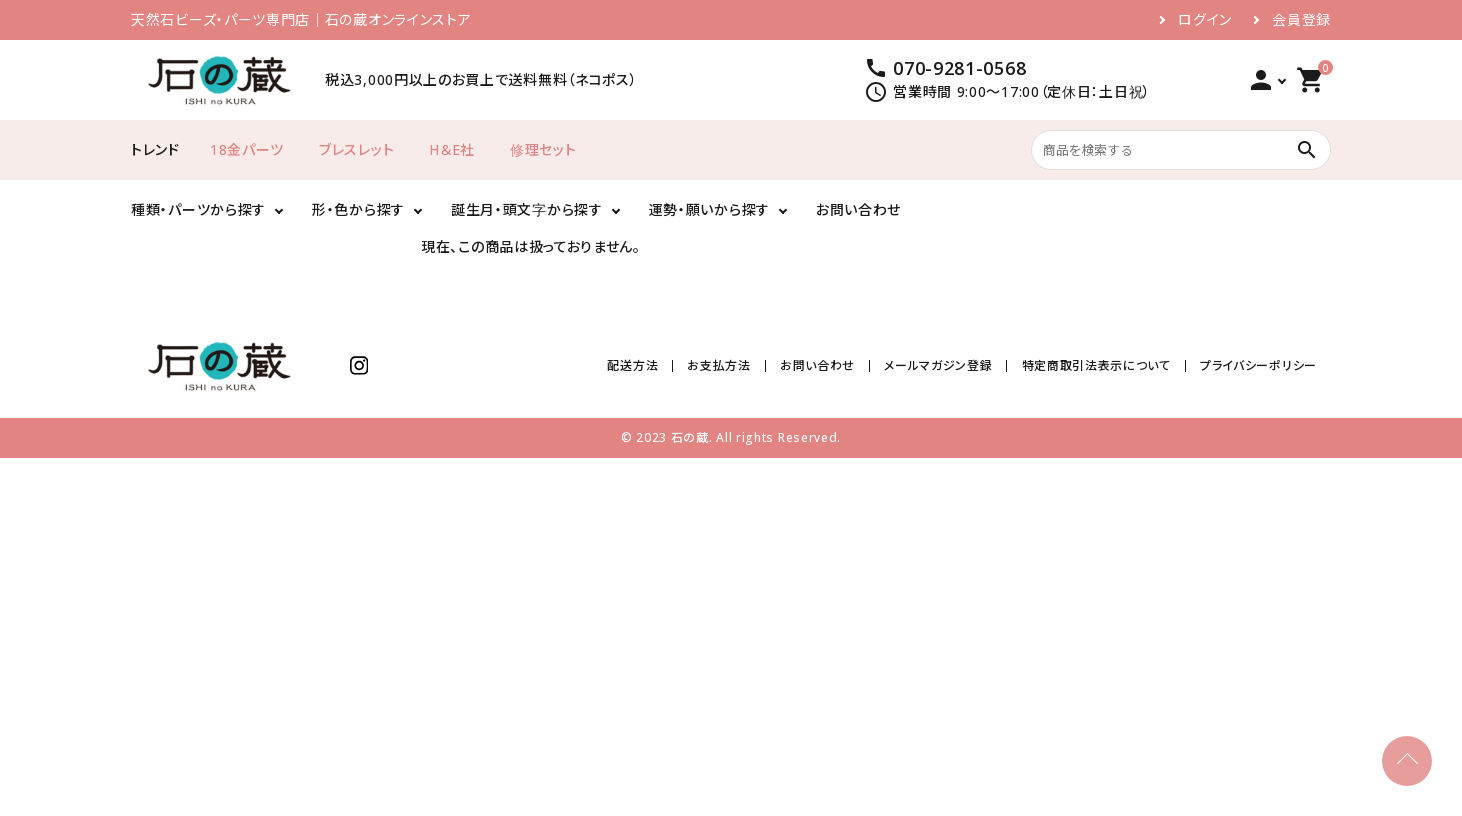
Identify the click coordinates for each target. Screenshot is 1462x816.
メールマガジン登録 (938, 365)
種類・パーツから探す (198, 209)
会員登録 (1301, 20)
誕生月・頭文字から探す (527, 209)
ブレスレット (356, 149)
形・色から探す (358, 209)
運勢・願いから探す (709, 209)
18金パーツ (247, 149)
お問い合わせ (858, 209)
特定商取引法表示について (1096, 365)
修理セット (543, 149)
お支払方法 (720, 365)
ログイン (1205, 20)
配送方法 (633, 365)
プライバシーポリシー (1258, 365)
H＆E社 (452, 149)
